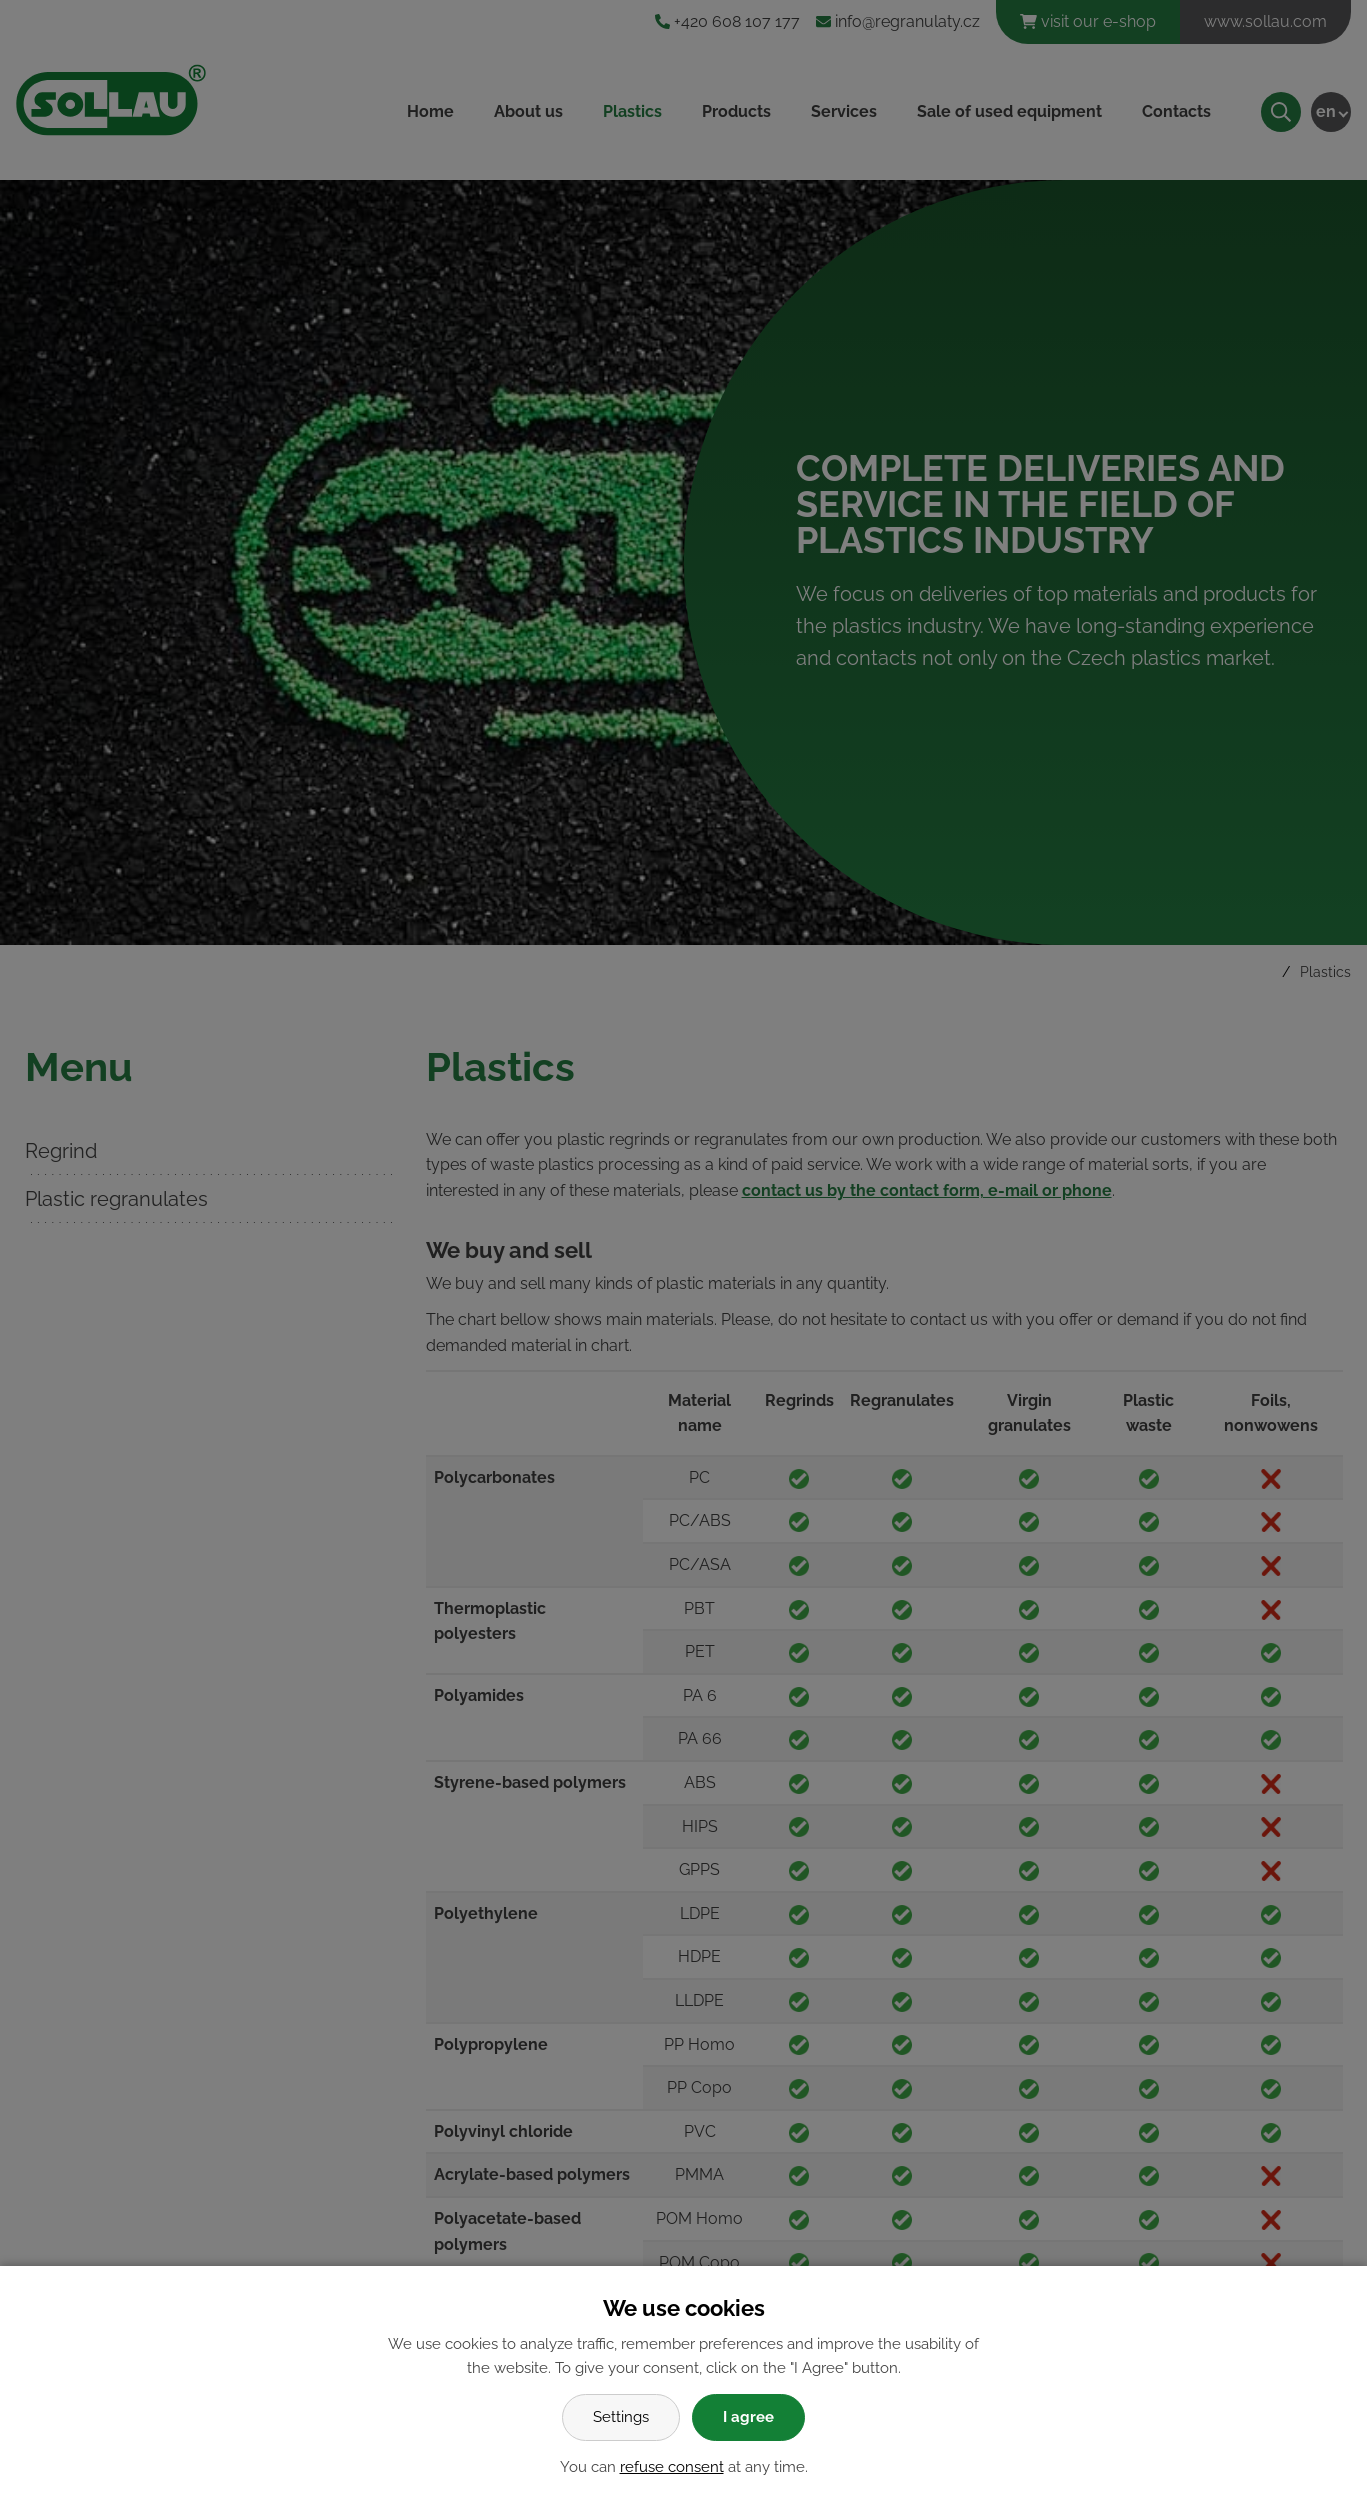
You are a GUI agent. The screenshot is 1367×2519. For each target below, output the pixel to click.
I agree (748, 2417)
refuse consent (672, 2467)
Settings (621, 2417)
